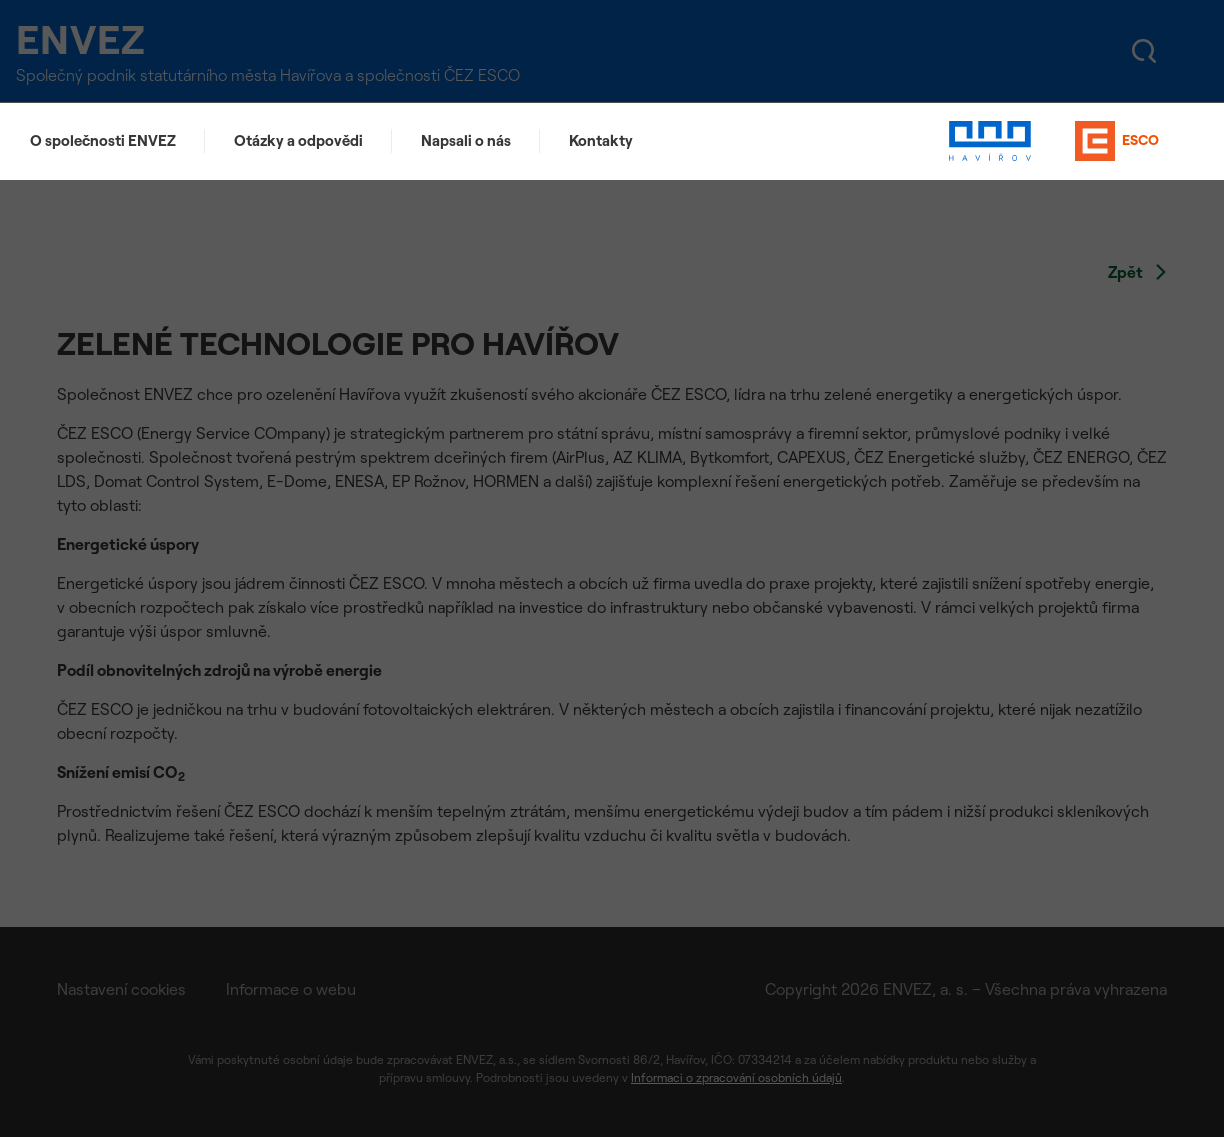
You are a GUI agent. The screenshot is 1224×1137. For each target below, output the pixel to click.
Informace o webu (291, 989)
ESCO (1117, 141)
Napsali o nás (466, 140)
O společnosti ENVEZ (103, 140)
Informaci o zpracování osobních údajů (736, 1077)
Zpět (1137, 272)
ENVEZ (95, 39)
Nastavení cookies (121, 989)
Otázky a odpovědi (298, 140)
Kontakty (601, 140)
